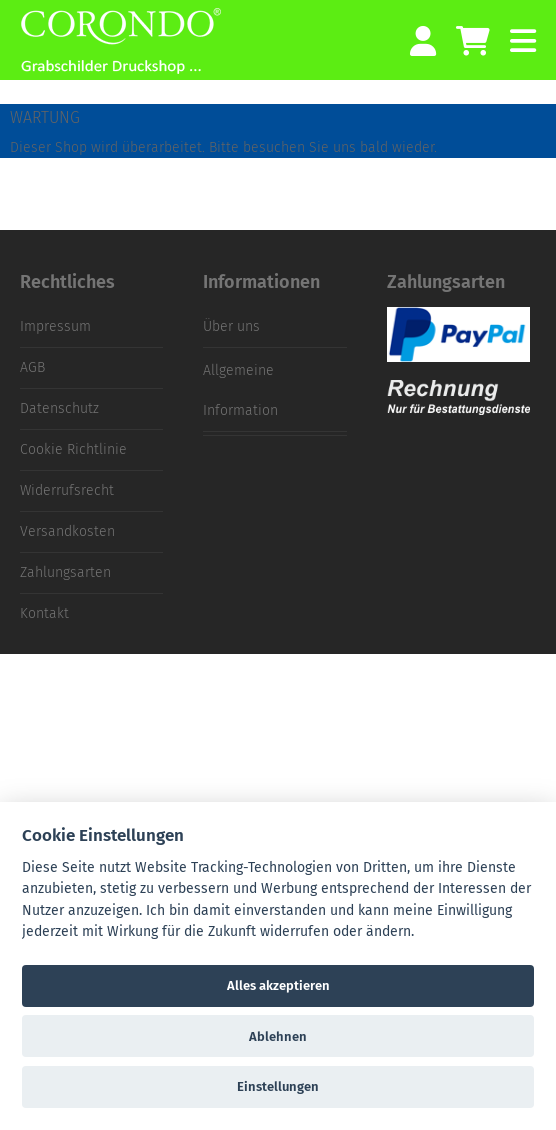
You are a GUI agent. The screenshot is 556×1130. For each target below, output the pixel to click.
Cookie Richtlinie (73, 449)
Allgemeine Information (240, 390)
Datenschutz (59, 408)
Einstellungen (278, 1086)
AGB (32, 367)
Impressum (55, 326)
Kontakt (44, 613)
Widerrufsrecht (67, 490)
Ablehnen (278, 1036)
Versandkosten (67, 531)
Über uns (231, 326)
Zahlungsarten (65, 572)
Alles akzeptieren (278, 985)
